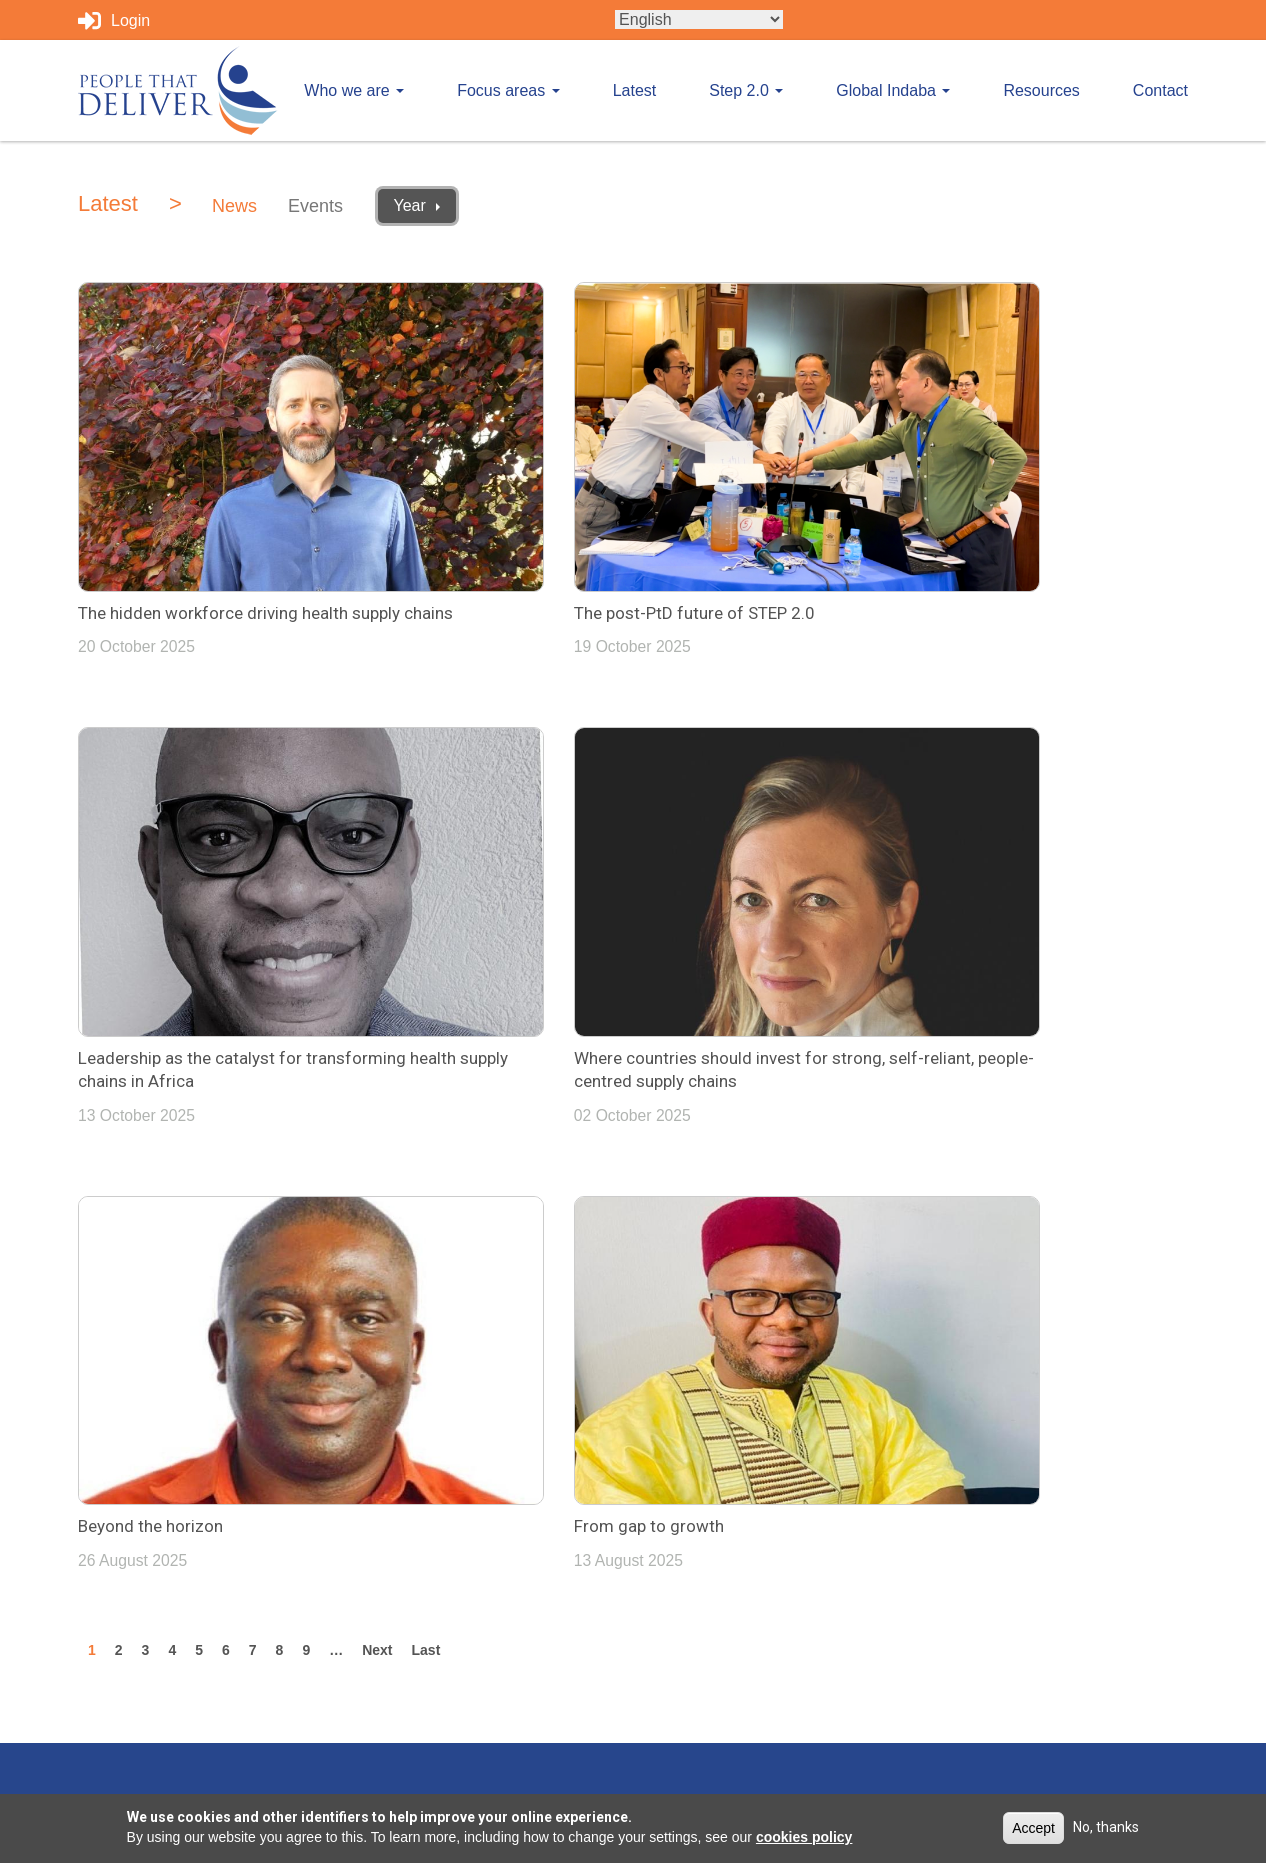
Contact (1160, 90)
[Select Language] (699, 19)
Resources (1041, 90)
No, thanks (1106, 1827)
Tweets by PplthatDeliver (736, 1339)
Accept (1033, 1828)
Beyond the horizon (530, 928)
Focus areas (508, 90)
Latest (635, 90)
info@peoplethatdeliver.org (1040, 1339)
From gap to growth (913, 928)
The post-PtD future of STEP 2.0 (578, 536)
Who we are (354, 90)
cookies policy (804, 1837)
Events (315, 206)
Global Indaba (893, 90)
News (234, 206)
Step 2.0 (746, 90)
